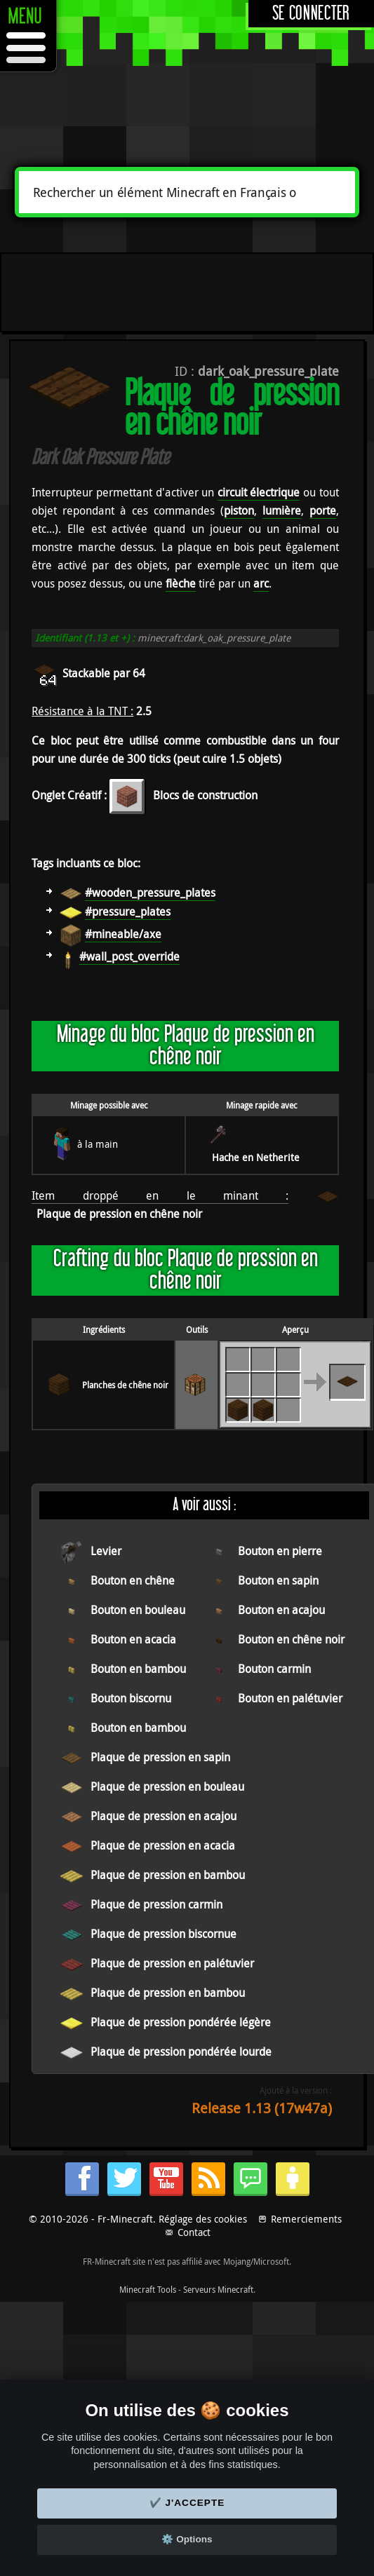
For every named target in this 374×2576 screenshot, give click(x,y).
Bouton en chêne (133, 1580)
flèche (181, 583)
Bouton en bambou (138, 1668)
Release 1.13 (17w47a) (262, 2108)
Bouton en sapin (278, 1580)
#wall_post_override (129, 956)
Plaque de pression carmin (156, 1904)
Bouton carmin (274, 1668)
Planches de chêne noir (125, 1384)
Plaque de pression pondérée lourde (181, 2051)
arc (261, 583)
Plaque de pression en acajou (163, 1816)
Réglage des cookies (203, 2218)
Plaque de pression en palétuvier (172, 1963)
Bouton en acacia (133, 1639)
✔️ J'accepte (187, 2502)
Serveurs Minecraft (218, 2289)
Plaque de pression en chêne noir (119, 1213)
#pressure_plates (128, 911)
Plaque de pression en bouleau (167, 1786)
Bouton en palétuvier (290, 1698)
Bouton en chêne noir (291, 1639)
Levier (106, 1551)
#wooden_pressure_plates (150, 892)
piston (239, 510)
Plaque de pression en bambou (168, 1875)
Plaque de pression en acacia (163, 1845)
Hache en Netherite (256, 1157)
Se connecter (311, 14)
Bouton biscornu (131, 1698)
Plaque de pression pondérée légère (181, 2022)
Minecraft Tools (147, 2289)
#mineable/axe (123, 934)
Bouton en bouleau (138, 1610)
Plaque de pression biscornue (163, 1933)
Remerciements (306, 2218)
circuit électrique (259, 492)
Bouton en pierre (280, 1551)
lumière (281, 510)
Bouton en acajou (281, 1610)
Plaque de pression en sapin (160, 1757)
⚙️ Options (186, 2539)
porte (322, 510)
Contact (194, 2232)
